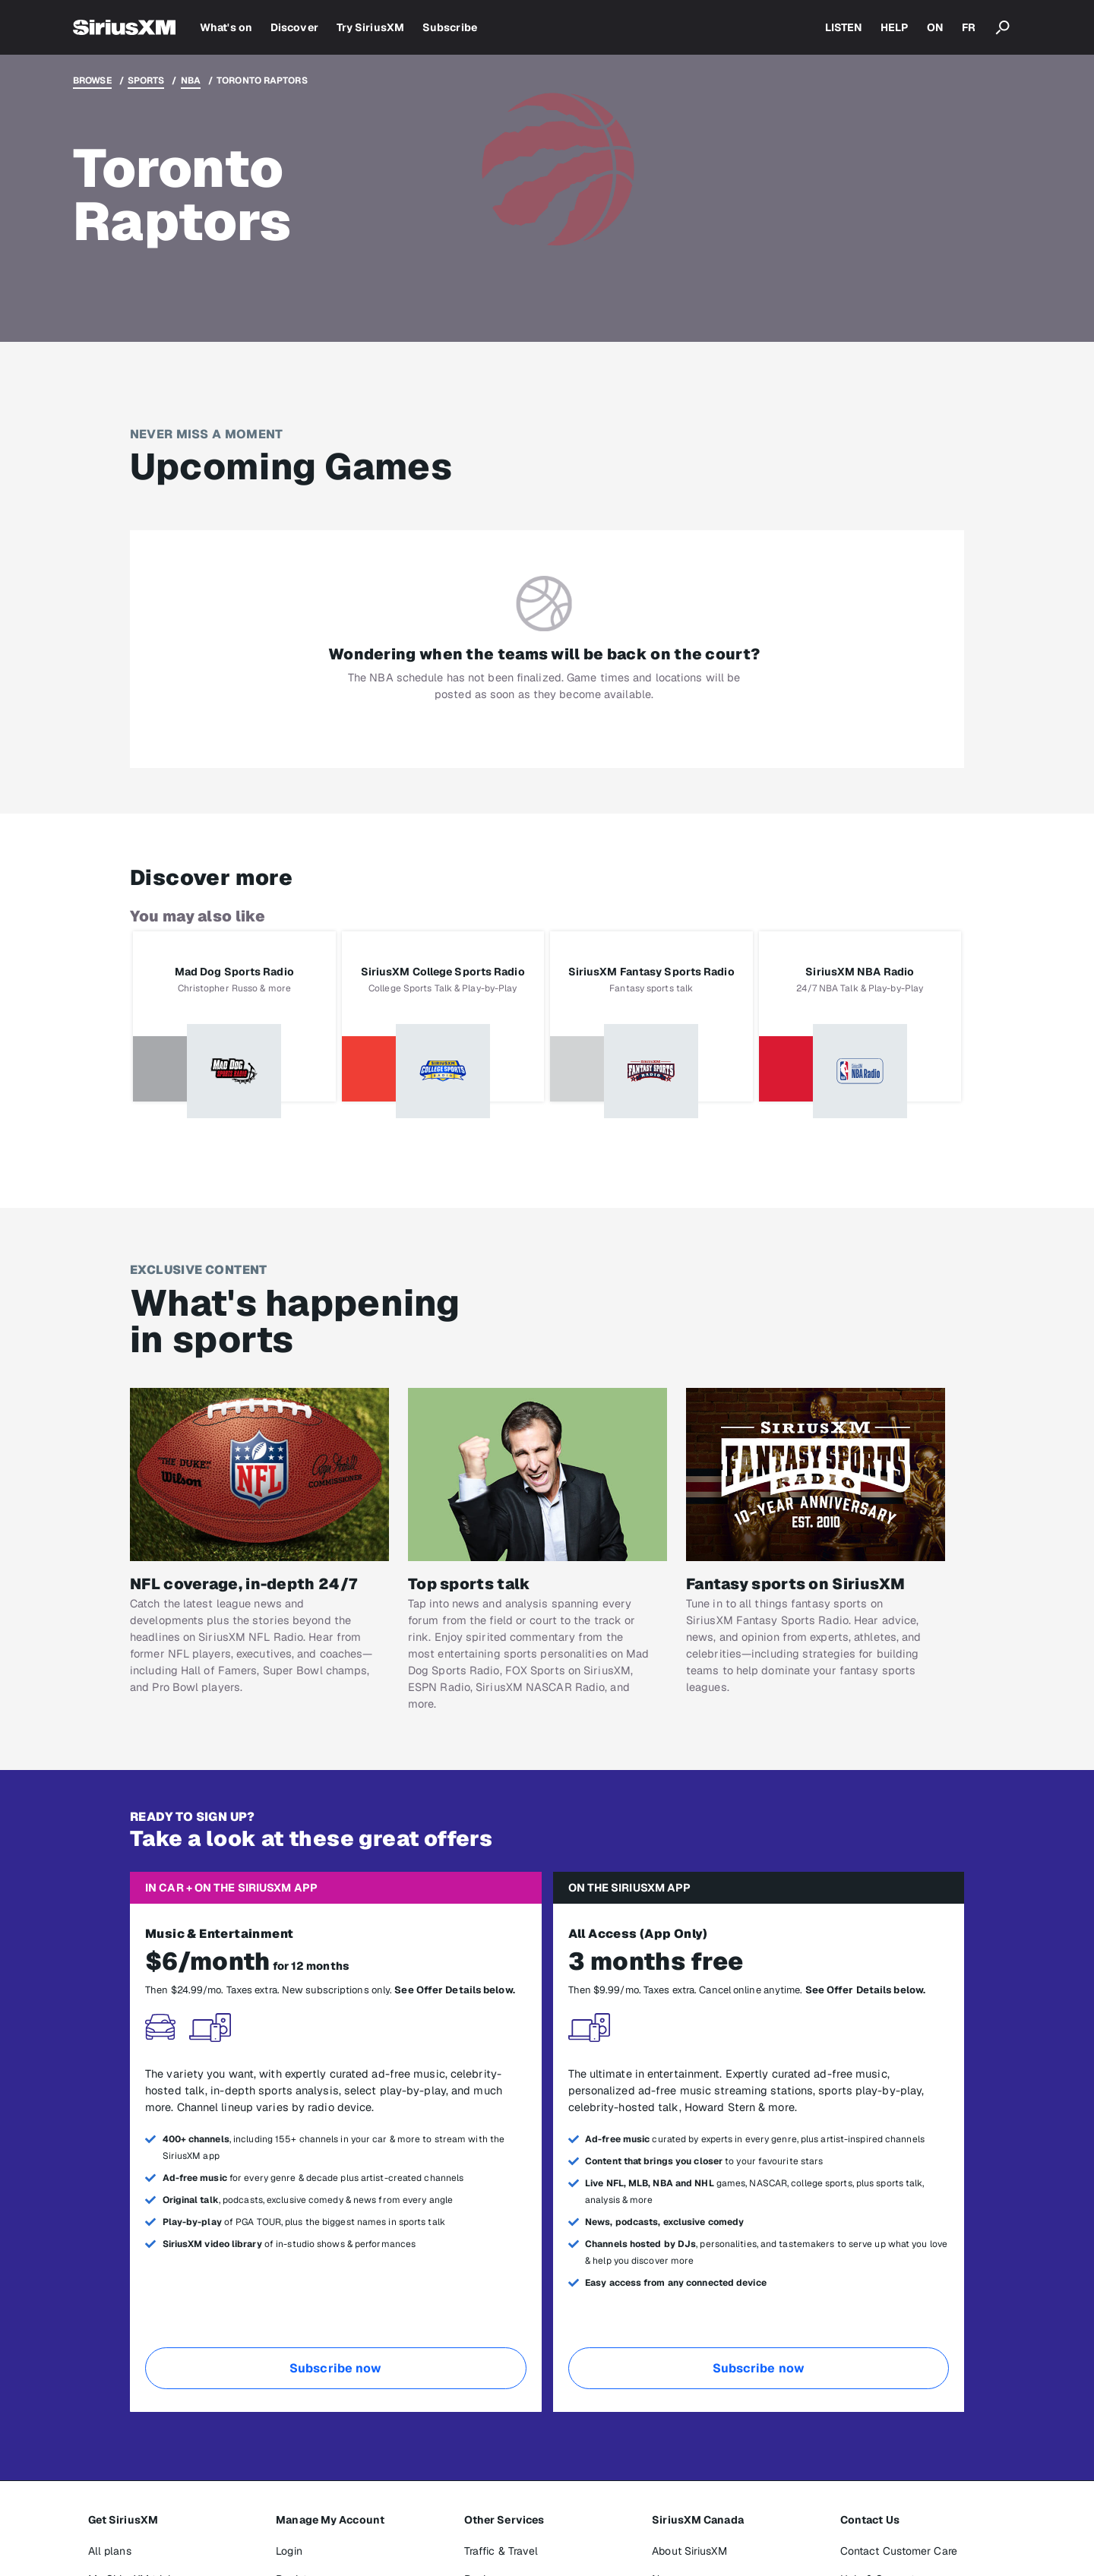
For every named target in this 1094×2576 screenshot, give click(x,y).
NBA (191, 80)
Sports (146, 80)
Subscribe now (335, 2368)
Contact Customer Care (898, 2551)
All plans (109, 2551)
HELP (894, 27)
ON (935, 27)
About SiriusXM (689, 2551)
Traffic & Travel (501, 2551)
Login (289, 2551)
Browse (92, 80)
